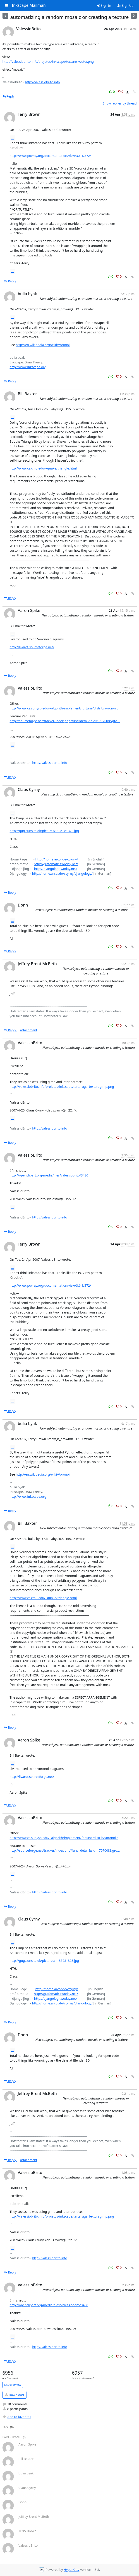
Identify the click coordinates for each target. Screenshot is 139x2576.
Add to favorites (16, 2417)
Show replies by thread (120, 103)
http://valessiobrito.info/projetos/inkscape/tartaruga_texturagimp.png (62, 1086)
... (12, 137)
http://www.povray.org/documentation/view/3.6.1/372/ (50, 155)
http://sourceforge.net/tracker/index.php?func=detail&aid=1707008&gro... (65, 721)
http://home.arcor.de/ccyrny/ (56, 859)
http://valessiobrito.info (42, 82)
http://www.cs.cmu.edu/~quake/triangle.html (43, 468)
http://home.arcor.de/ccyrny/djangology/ (62, 873)
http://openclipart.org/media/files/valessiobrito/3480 (49, 1175)
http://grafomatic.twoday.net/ (56, 864)
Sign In (104, 5)
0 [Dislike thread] (120, 91)
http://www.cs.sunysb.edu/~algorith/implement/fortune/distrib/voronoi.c (64, 708)
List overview (12, 2385)
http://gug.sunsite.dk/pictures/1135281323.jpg (44, 831)
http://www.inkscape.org (28, 367)
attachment (28, 1030)
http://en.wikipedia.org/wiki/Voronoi (43, 345)
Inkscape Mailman (29, 5)
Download (14, 2395)
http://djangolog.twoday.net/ (55, 869)
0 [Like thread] (112, 91)
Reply (8, 96)
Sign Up (125, 5)
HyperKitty (71, 2570)
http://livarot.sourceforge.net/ (32, 647)
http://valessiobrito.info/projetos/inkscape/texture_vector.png (48, 61)
